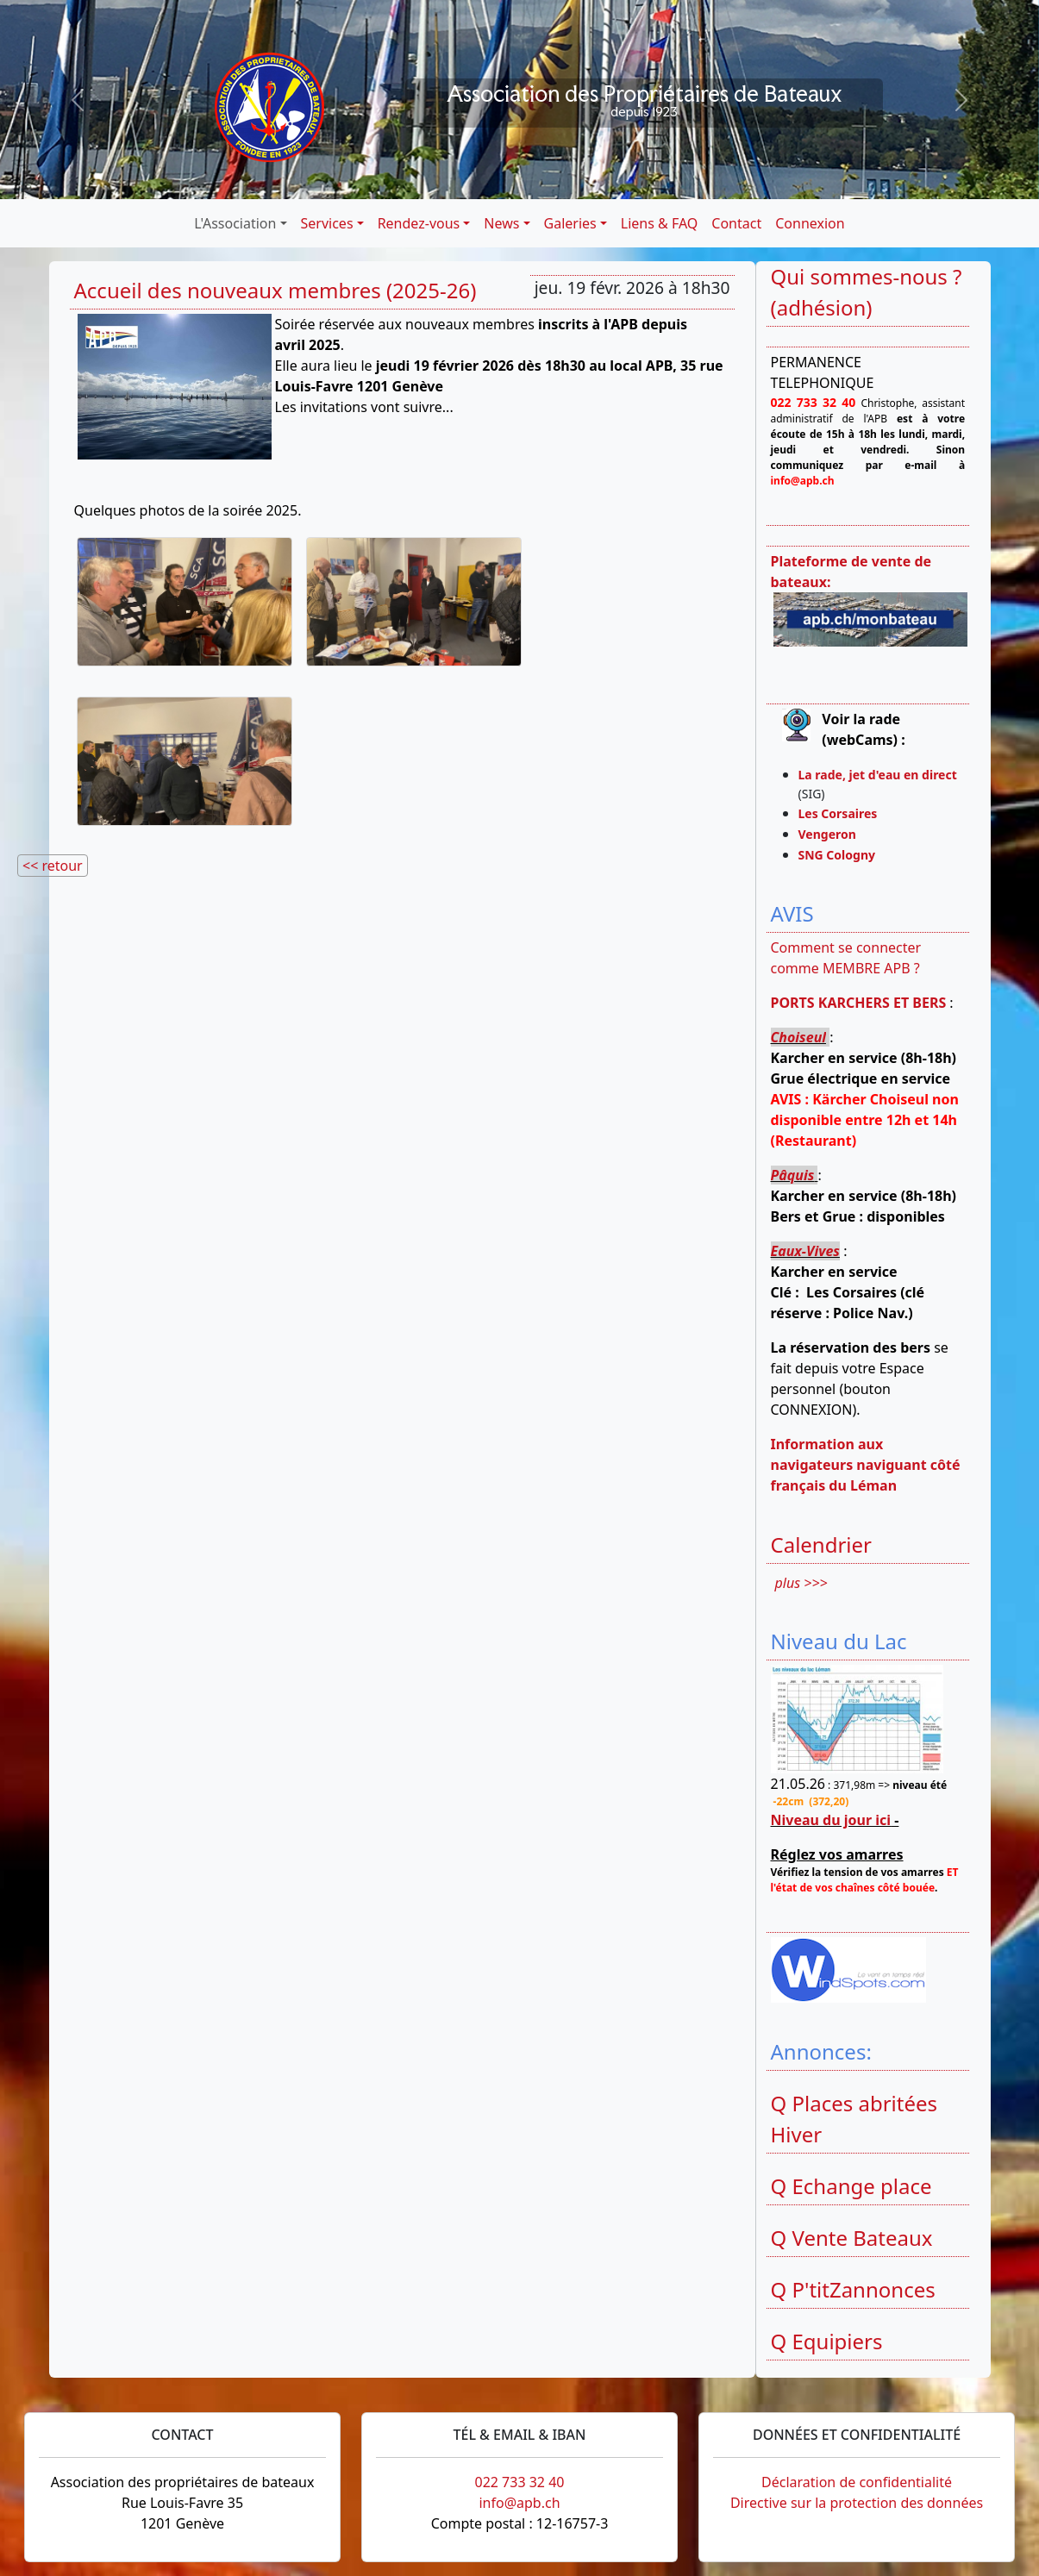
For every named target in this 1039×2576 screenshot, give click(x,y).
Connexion (809, 223)
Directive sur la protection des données (856, 2502)
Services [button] (327, 223)
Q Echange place (851, 2186)
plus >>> (801, 1582)
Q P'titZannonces (853, 2289)
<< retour (52, 865)
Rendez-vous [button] (419, 223)
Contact (736, 223)
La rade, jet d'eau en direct (877, 774)
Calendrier (822, 1544)
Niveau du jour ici (831, 1819)
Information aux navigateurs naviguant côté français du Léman (866, 1465)
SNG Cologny (840, 855)
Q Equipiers (827, 2341)
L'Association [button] (235, 223)
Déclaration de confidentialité (856, 2482)
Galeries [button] (570, 223)
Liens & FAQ (659, 223)
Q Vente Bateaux (852, 2237)
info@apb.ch (519, 2502)
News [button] (501, 223)
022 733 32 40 (519, 2482)
